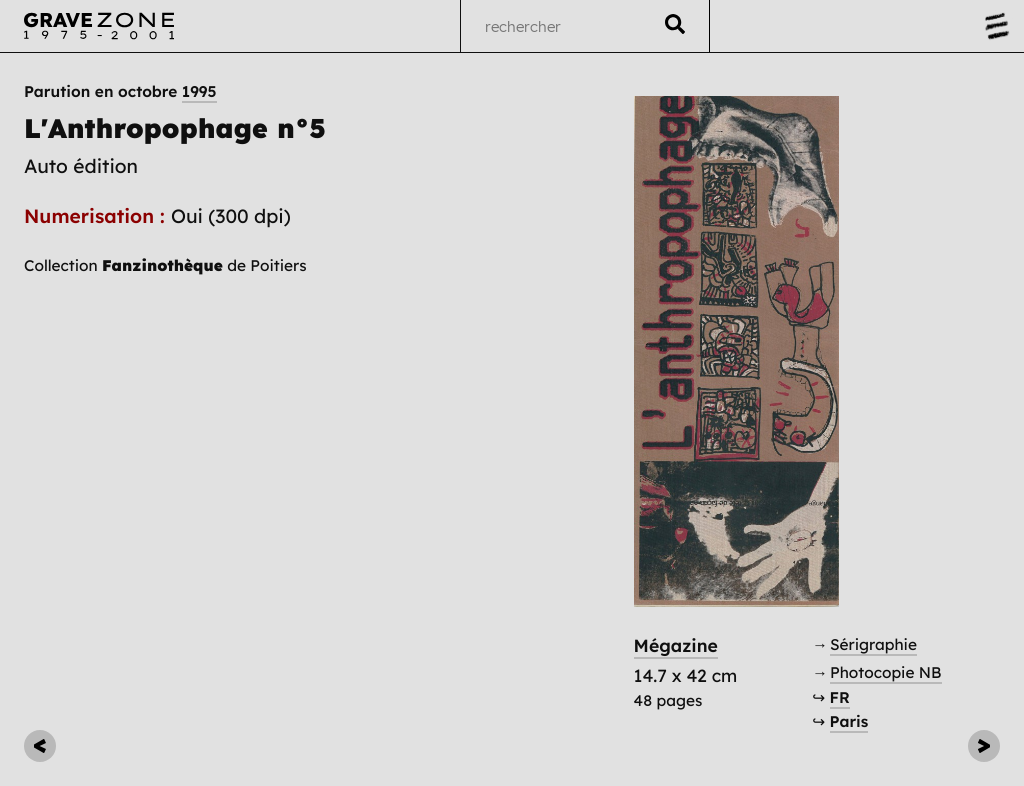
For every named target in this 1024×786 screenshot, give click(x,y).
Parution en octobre (120, 92)
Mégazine (676, 646)
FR (840, 697)
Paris (849, 721)
